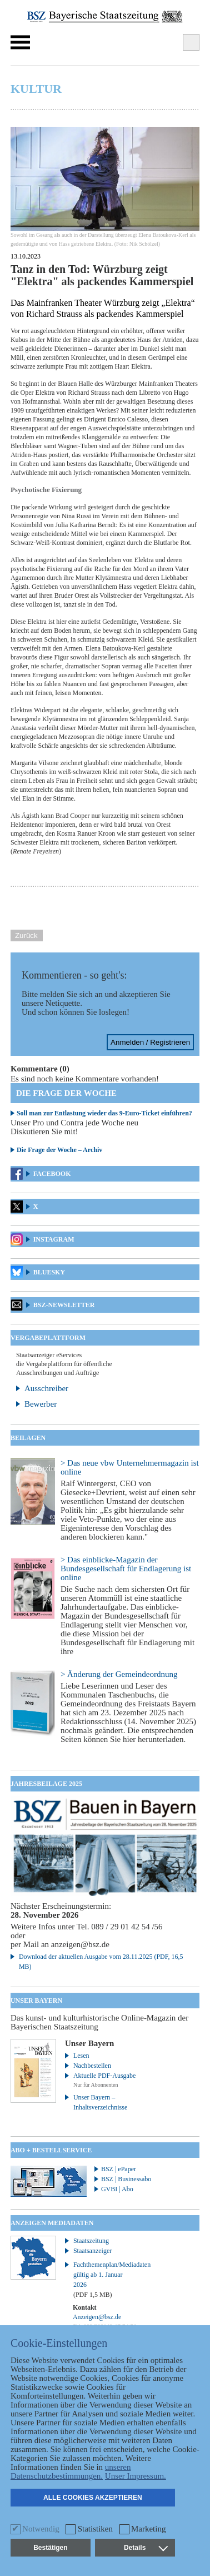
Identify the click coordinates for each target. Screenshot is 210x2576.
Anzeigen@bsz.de (97, 2317)
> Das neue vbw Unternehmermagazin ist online (130, 1467)
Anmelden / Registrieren (150, 1042)
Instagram (53, 1239)
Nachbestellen (92, 2065)
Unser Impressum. (135, 2475)
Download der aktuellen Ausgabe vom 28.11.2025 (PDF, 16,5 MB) (101, 1962)
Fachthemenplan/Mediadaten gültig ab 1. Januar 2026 (105, 2280)
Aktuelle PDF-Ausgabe (104, 2075)
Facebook (52, 1174)
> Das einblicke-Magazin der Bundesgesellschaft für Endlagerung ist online (126, 1568)
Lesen (81, 2055)
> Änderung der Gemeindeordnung (119, 1674)
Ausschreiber (46, 1388)
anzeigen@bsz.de (80, 1944)
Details (145, 2548)
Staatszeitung (91, 2241)
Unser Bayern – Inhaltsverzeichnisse (100, 2102)
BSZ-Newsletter (64, 1305)
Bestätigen (50, 2548)
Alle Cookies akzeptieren (92, 2497)
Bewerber (40, 1403)
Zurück (26, 935)
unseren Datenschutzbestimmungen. (71, 2471)
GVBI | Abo (117, 2189)
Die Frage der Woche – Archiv (59, 1150)
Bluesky (49, 1272)
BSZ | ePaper (118, 2169)
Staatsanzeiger (92, 2251)
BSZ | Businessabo (126, 2179)
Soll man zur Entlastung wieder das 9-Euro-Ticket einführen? (104, 1113)
